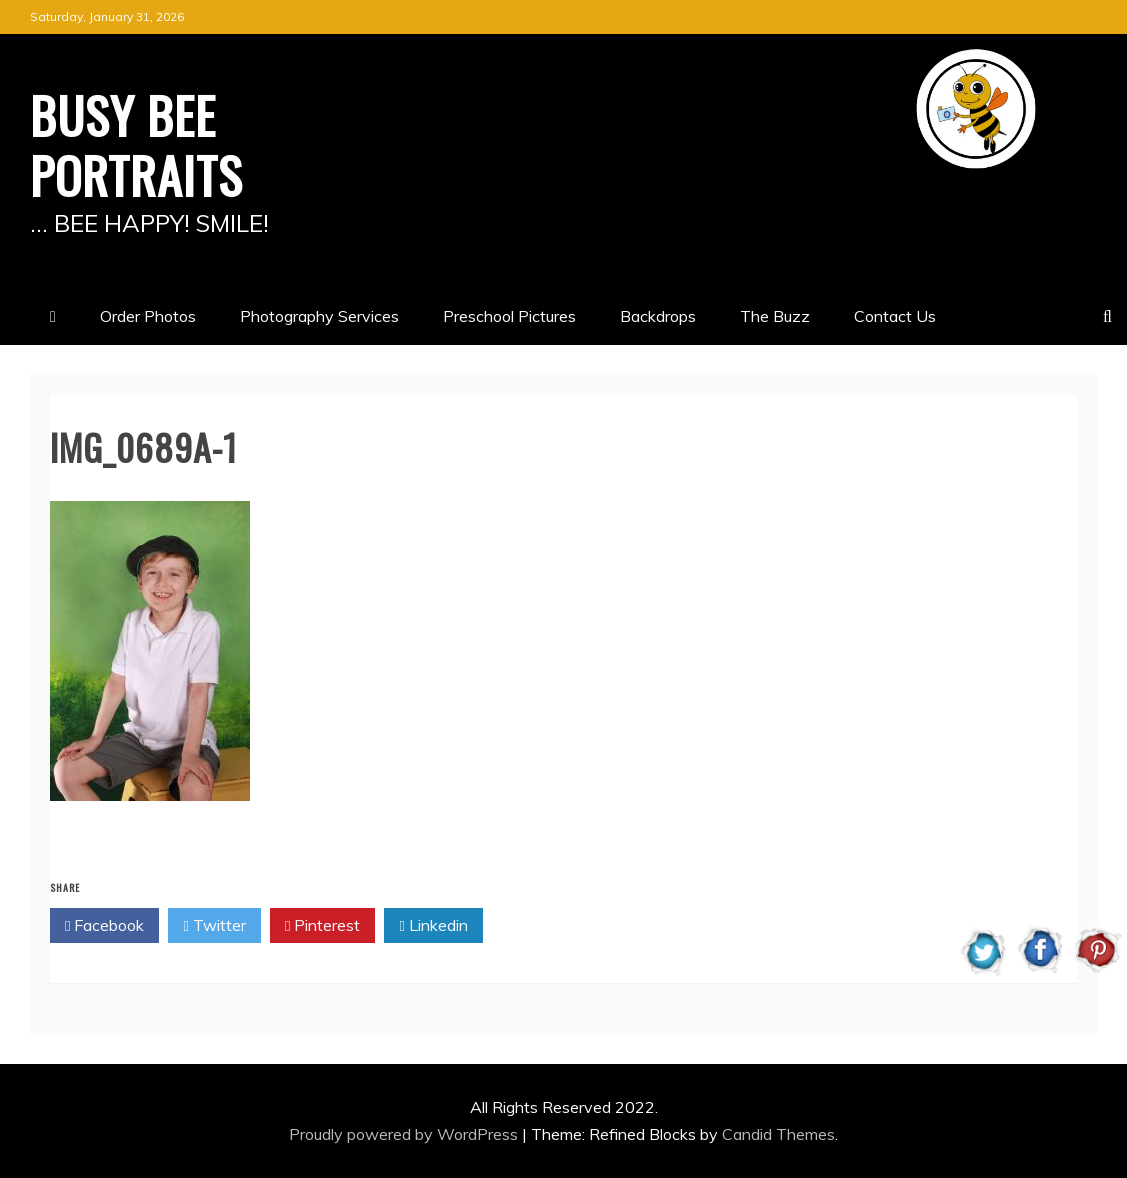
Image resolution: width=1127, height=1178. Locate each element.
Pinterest (322, 926)
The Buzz (775, 316)
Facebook (104, 926)
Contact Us (895, 316)
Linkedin (433, 926)
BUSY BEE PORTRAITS (136, 144)
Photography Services (319, 316)
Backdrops (658, 316)
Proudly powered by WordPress (405, 1134)
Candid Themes (778, 1134)
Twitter (214, 926)
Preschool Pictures (509, 316)
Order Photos (148, 316)
